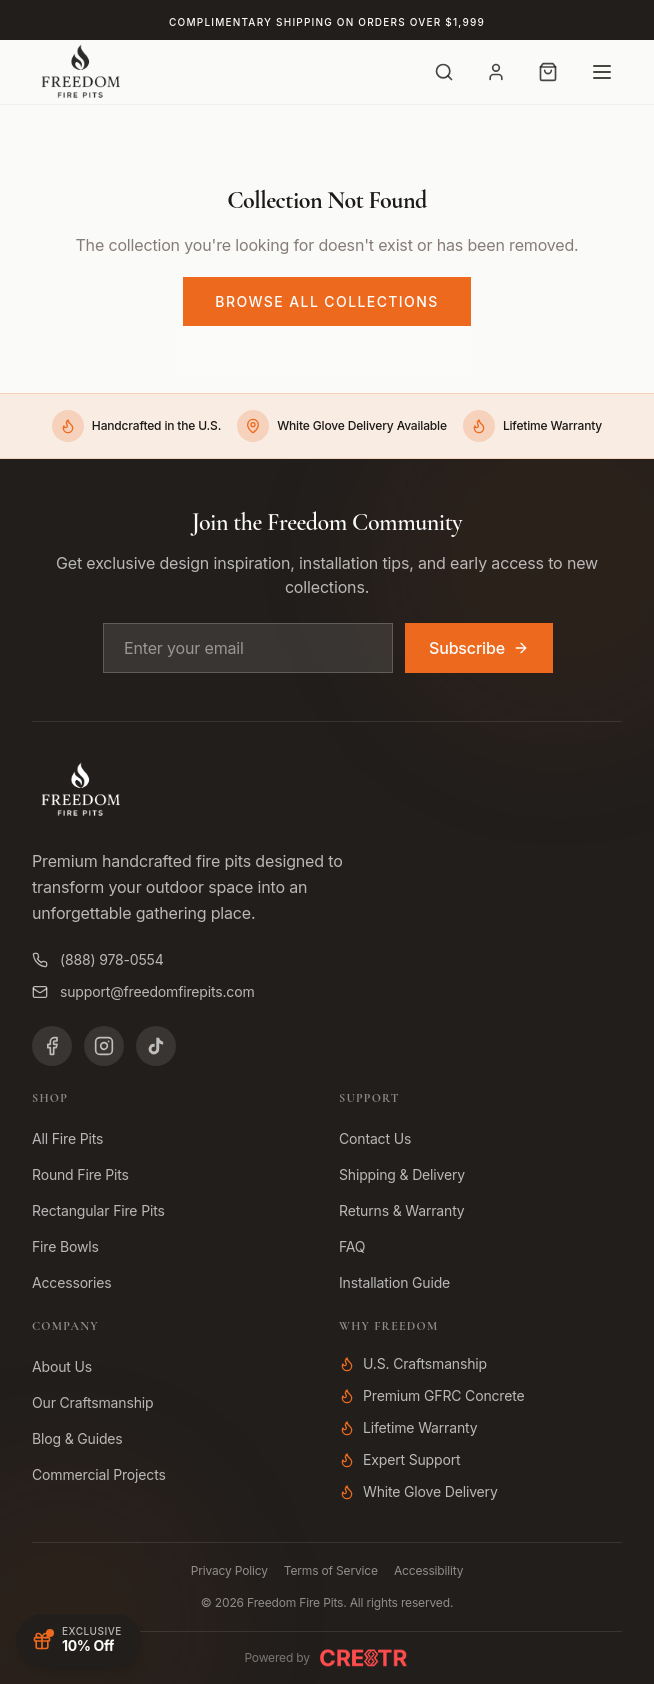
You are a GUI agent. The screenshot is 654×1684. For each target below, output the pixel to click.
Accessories (72, 1282)
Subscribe (479, 648)
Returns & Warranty (402, 1210)
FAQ (352, 1246)
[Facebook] (52, 1046)
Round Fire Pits (80, 1174)
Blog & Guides (77, 1438)
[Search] (444, 72)
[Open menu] (602, 72)
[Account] (496, 72)
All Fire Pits (67, 1138)
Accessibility (428, 1570)
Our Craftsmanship (92, 1402)
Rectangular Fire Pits (98, 1210)
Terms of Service (331, 1570)
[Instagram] (104, 1046)
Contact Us (375, 1138)
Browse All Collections (326, 301)
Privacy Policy (229, 1570)
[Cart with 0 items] (548, 72)
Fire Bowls (65, 1246)
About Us (62, 1366)
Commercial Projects (99, 1474)
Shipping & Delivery (402, 1174)
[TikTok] (156, 1046)
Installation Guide (394, 1282)
